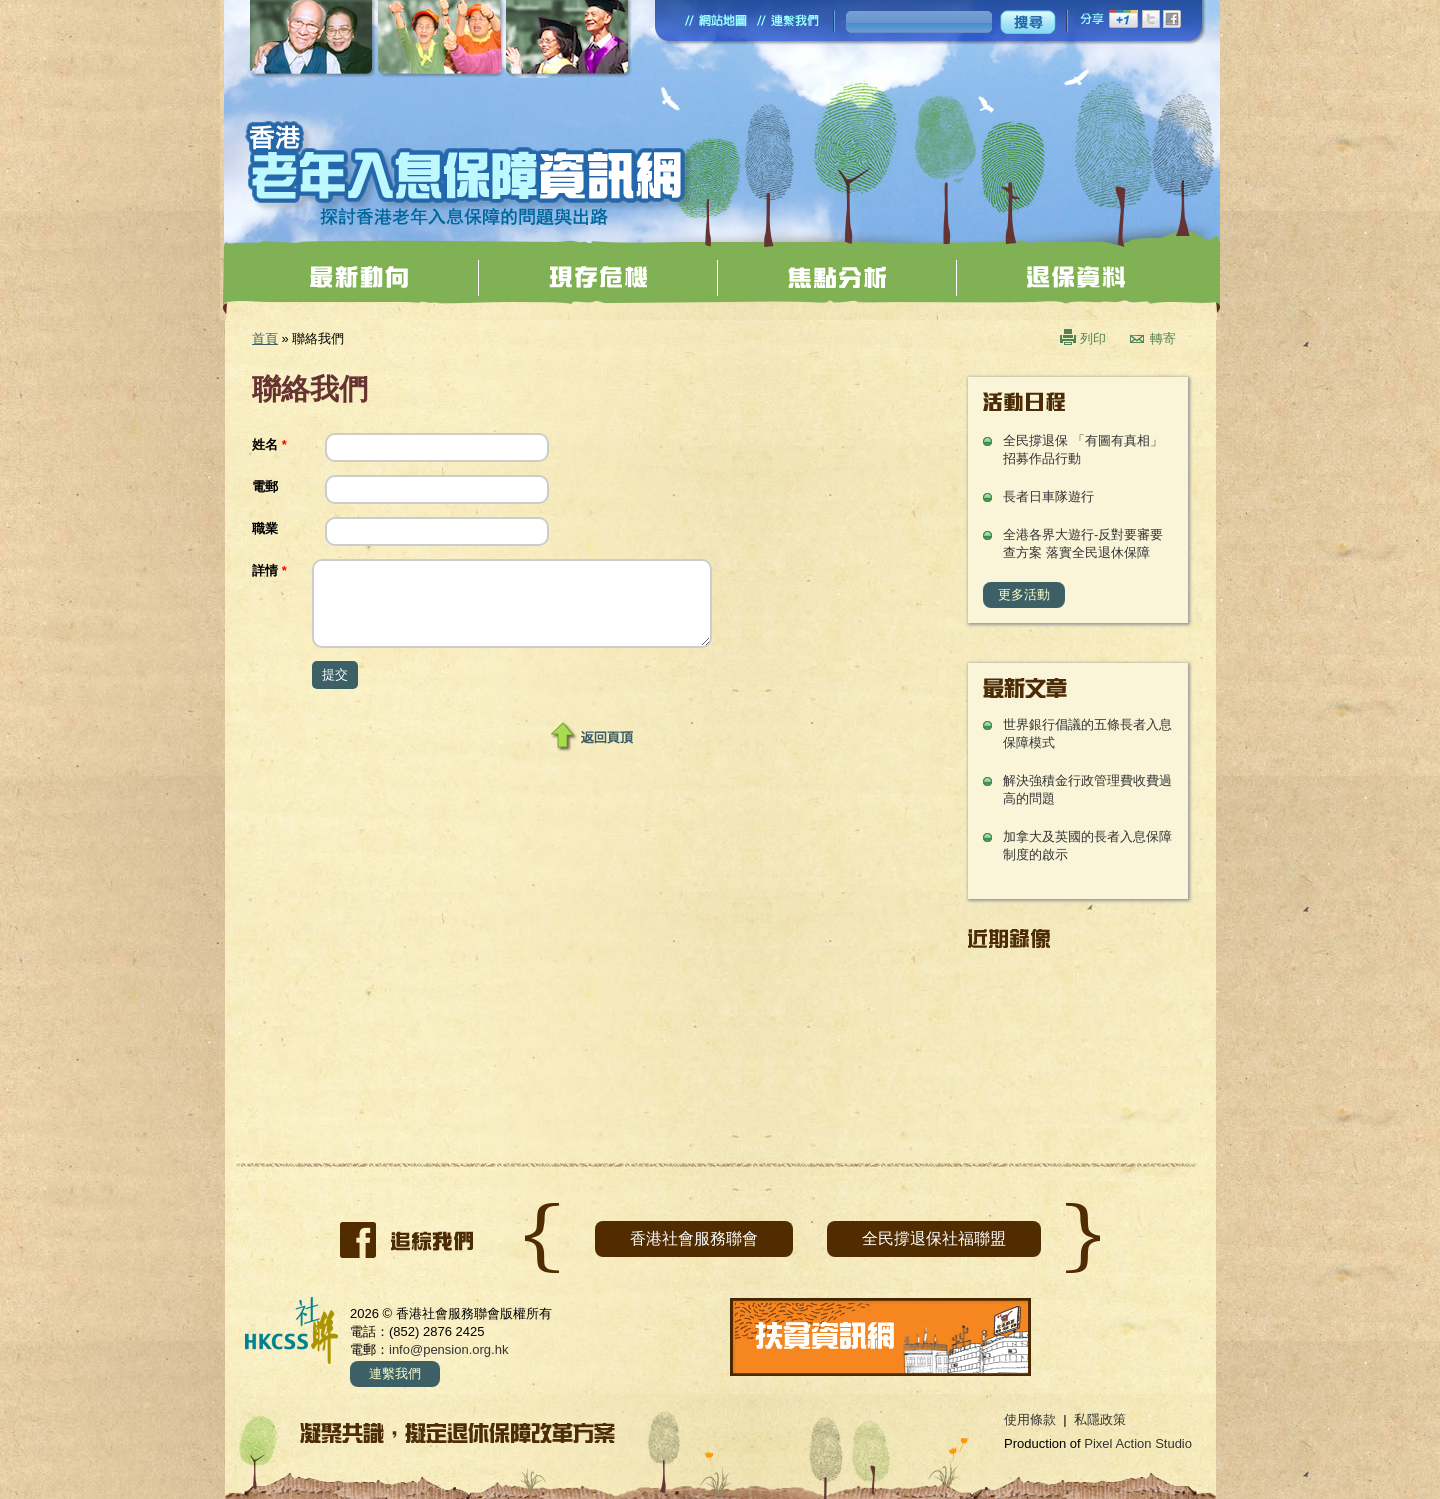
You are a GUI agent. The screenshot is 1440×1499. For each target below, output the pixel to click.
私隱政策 (1100, 1419)
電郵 (265, 486)
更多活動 (1024, 594)
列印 (1093, 338)
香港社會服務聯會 (694, 1238)
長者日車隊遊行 (1048, 496)
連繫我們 (395, 1373)
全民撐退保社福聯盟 (934, 1238)
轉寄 (1163, 338)
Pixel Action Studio (1138, 1443)
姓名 (269, 444)
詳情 (269, 570)
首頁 (265, 338)
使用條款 (1030, 1419)
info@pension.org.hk (448, 1349)
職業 (265, 528)
